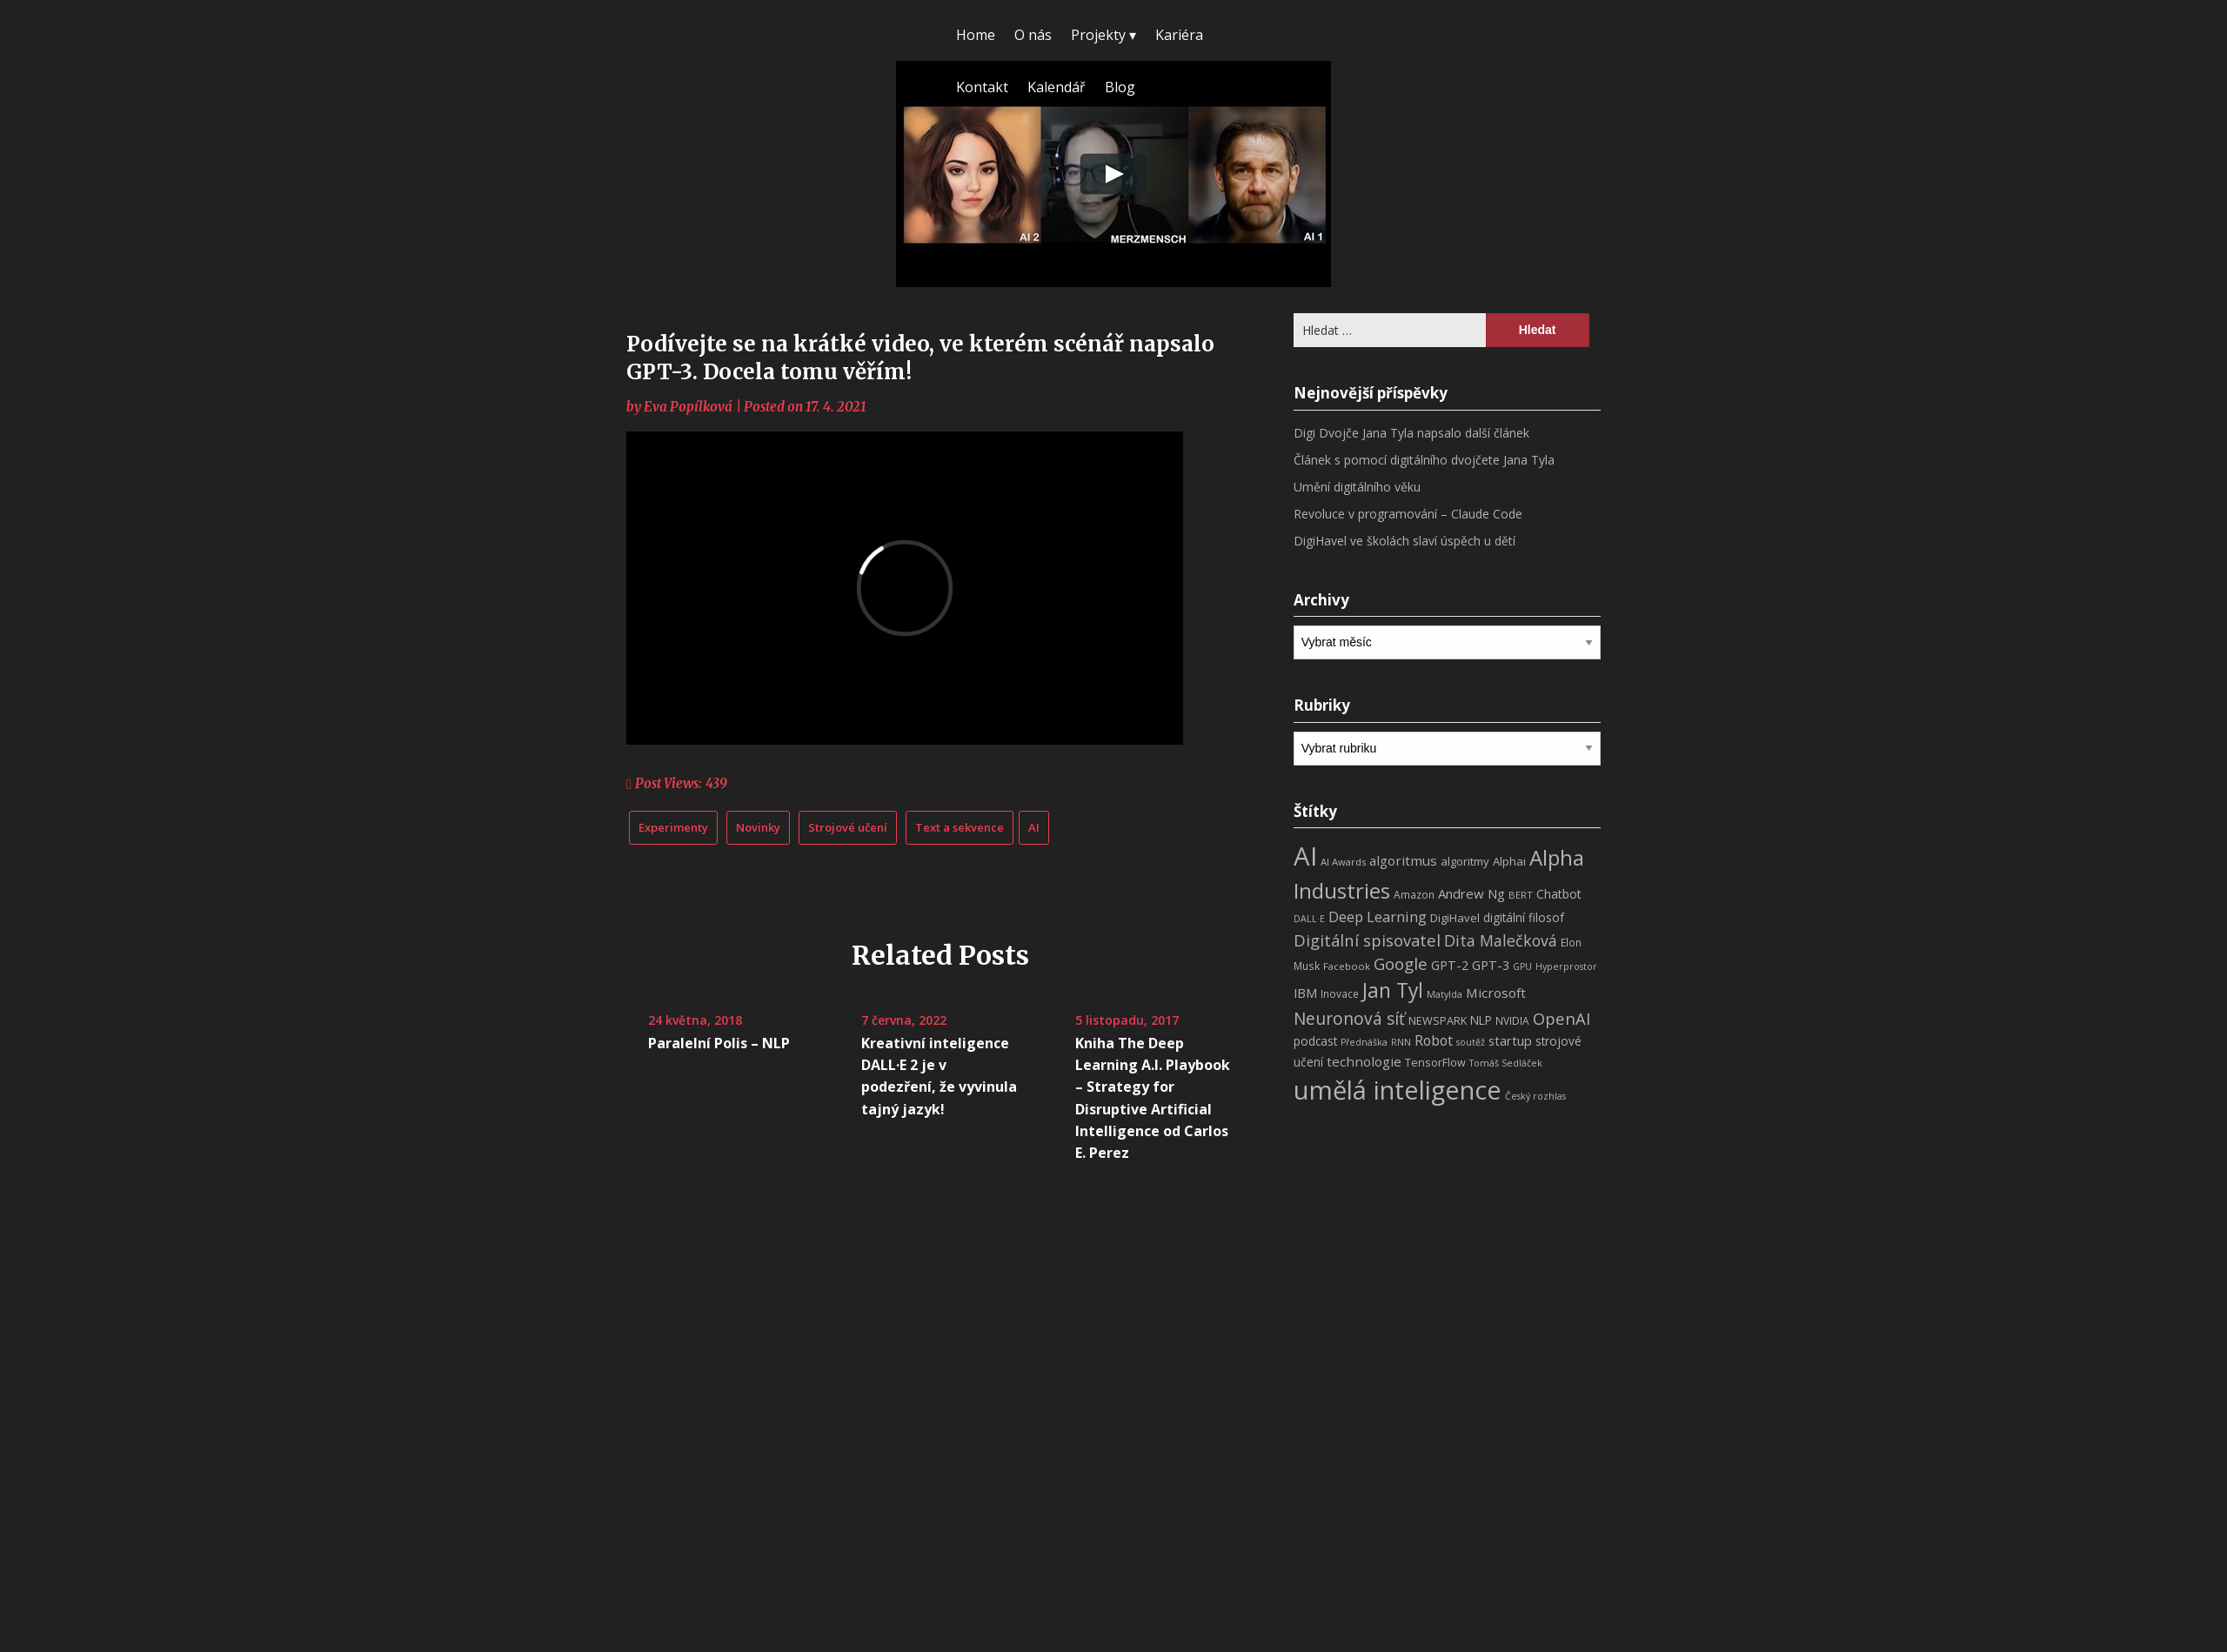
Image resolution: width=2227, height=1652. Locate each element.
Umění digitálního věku (1357, 486)
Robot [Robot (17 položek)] (1433, 1040)
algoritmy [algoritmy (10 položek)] (1465, 861)
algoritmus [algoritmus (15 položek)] (1403, 860)
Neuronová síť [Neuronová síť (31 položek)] (1349, 1018)
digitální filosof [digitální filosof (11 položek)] (1523, 917)
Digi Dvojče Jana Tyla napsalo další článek (1411, 433)
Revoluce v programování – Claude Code (1408, 513)
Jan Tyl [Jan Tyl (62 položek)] (1392, 990)
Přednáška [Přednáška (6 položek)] (1364, 1042)
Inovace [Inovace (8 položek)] (1340, 994)
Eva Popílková (688, 406)
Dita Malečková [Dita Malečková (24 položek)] (1500, 940)
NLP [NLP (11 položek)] (1481, 1020)
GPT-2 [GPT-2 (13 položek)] (1449, 964)
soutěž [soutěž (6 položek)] (1470, 1042)
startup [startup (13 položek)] (1510, 1040)
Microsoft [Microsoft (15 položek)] (1496, 992)
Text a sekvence (959, 827)
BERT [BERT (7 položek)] (1520, 894)
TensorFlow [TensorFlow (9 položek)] (1435, 1062)
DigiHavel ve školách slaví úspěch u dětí (1404, 540)
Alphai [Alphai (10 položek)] (1509, 861)
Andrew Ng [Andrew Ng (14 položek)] (1471, 893)
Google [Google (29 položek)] (1401, 963)
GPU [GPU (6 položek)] (1522, 966)
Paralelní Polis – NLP (719, 1043)
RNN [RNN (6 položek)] (1401, 1042)
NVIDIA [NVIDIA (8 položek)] (1512, 1020)
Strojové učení (847, 827)
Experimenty (673, 827)
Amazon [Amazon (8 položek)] (1414, 894)
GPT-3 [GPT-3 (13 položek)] (1490, 964)
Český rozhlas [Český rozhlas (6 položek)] (1535, 1096)
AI (1034, 827)
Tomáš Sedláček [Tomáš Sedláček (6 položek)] (1505, 1063)
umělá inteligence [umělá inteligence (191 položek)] (1397, 1090)
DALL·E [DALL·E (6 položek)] (1309, 919)
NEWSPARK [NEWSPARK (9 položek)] (1437, 1020)
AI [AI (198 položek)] (1305, 856)
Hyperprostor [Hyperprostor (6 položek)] (1566, 966)
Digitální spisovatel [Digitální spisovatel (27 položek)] (1367, 940)
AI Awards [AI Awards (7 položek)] (1343, 861)
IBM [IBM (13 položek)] (1305, 992)
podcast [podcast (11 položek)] (1315, 1041)
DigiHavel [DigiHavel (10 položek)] (1455, 918)
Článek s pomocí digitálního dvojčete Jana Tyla (1424, 459)
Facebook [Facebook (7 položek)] (1346, 966)
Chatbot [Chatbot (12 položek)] (1559, 894)
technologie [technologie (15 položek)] (1364, 1061)
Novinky (758, 827)
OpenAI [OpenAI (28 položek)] (1561, 1018)
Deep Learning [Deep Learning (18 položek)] (1377, 916)
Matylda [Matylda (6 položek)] (1444, 994)
